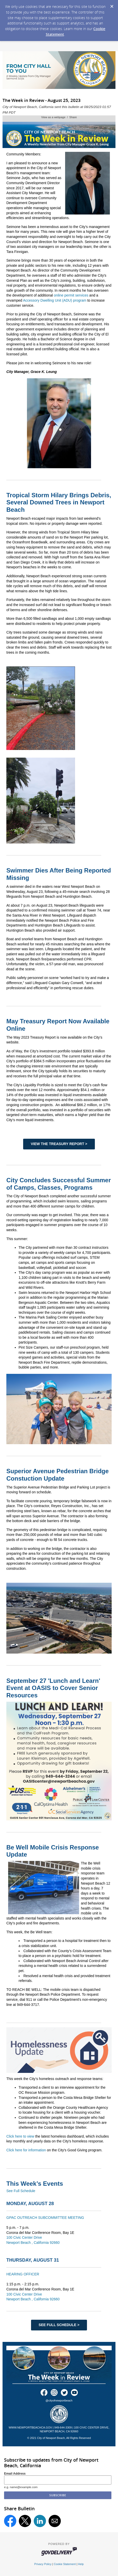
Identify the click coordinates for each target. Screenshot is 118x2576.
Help (81, 2564)
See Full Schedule (20, 2191)
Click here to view (20, 2136)
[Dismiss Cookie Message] (111, 5)
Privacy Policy (43, 2564)
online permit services (71, 295)
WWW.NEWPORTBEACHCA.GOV (30, 2427)
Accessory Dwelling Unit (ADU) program (54, 300)
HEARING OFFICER (22, 2274)
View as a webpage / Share (59, 117)
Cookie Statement (65, 2564)
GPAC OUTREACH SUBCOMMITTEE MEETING (45, 2218)
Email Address (15, 2473)
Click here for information (26, 2150)
